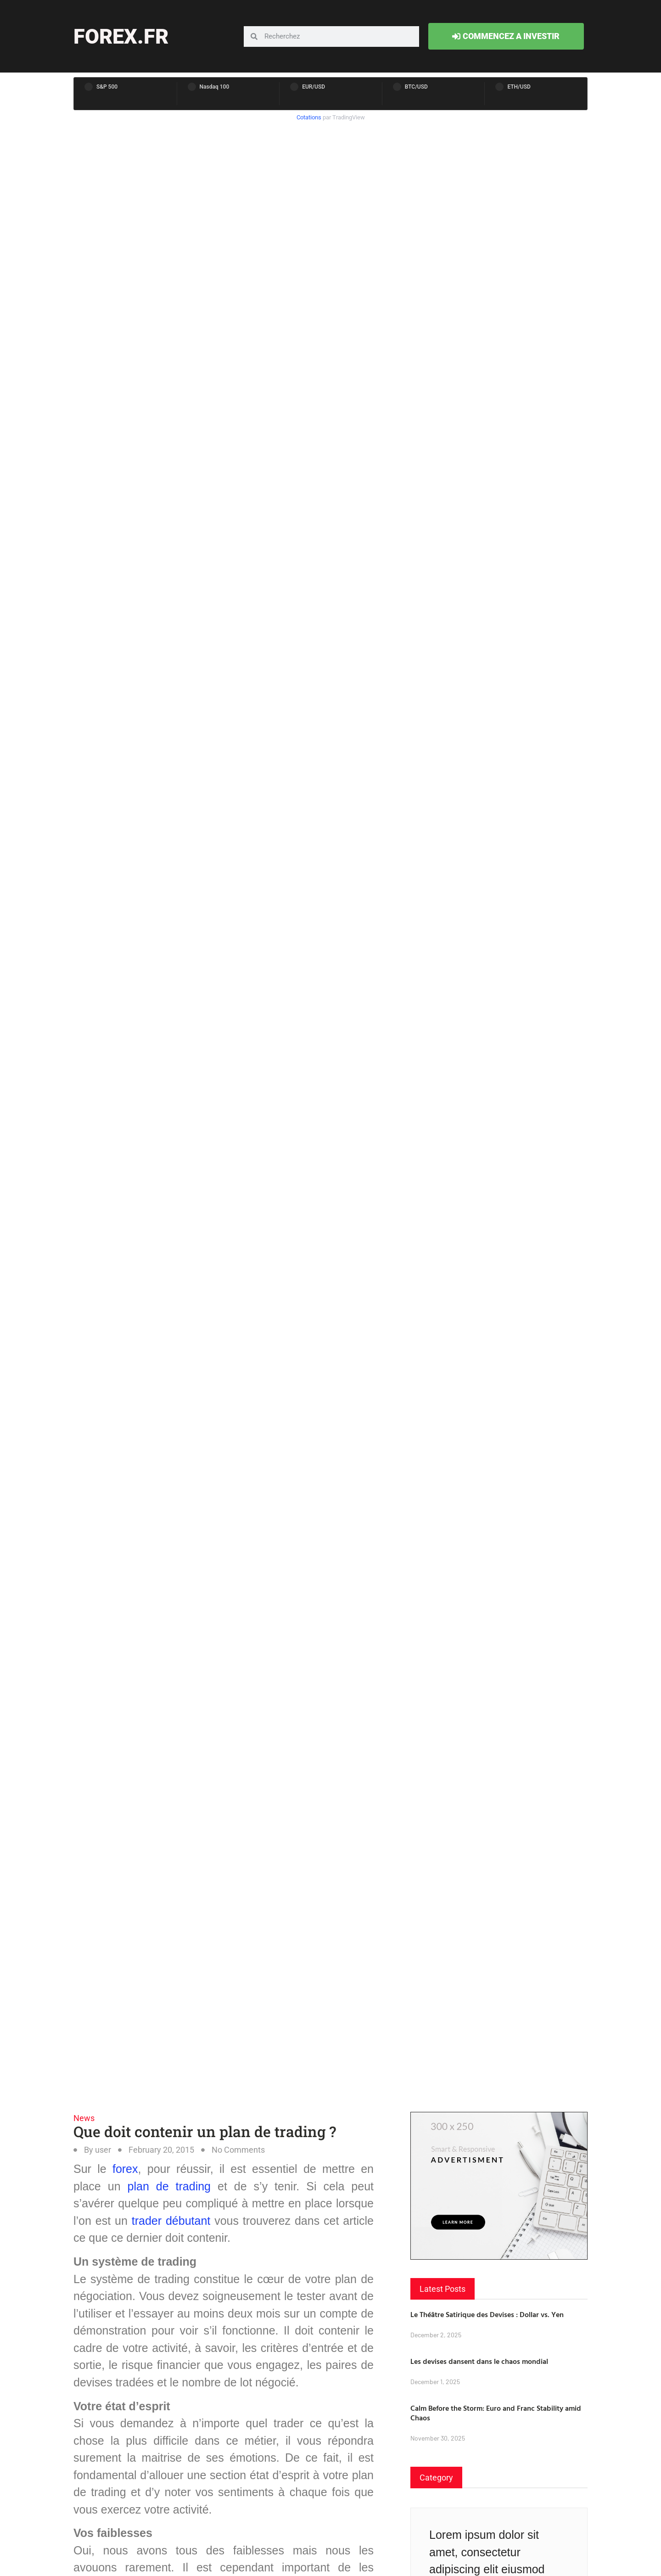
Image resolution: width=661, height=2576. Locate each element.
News (84, 2118)
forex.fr (120, 36)
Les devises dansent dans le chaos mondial (479, 2361)
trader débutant (171, 2220)
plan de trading (169, 2186)
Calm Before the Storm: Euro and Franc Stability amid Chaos (495, 2412)
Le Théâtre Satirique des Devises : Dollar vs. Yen (487, 2314)
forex (125, 2168)
